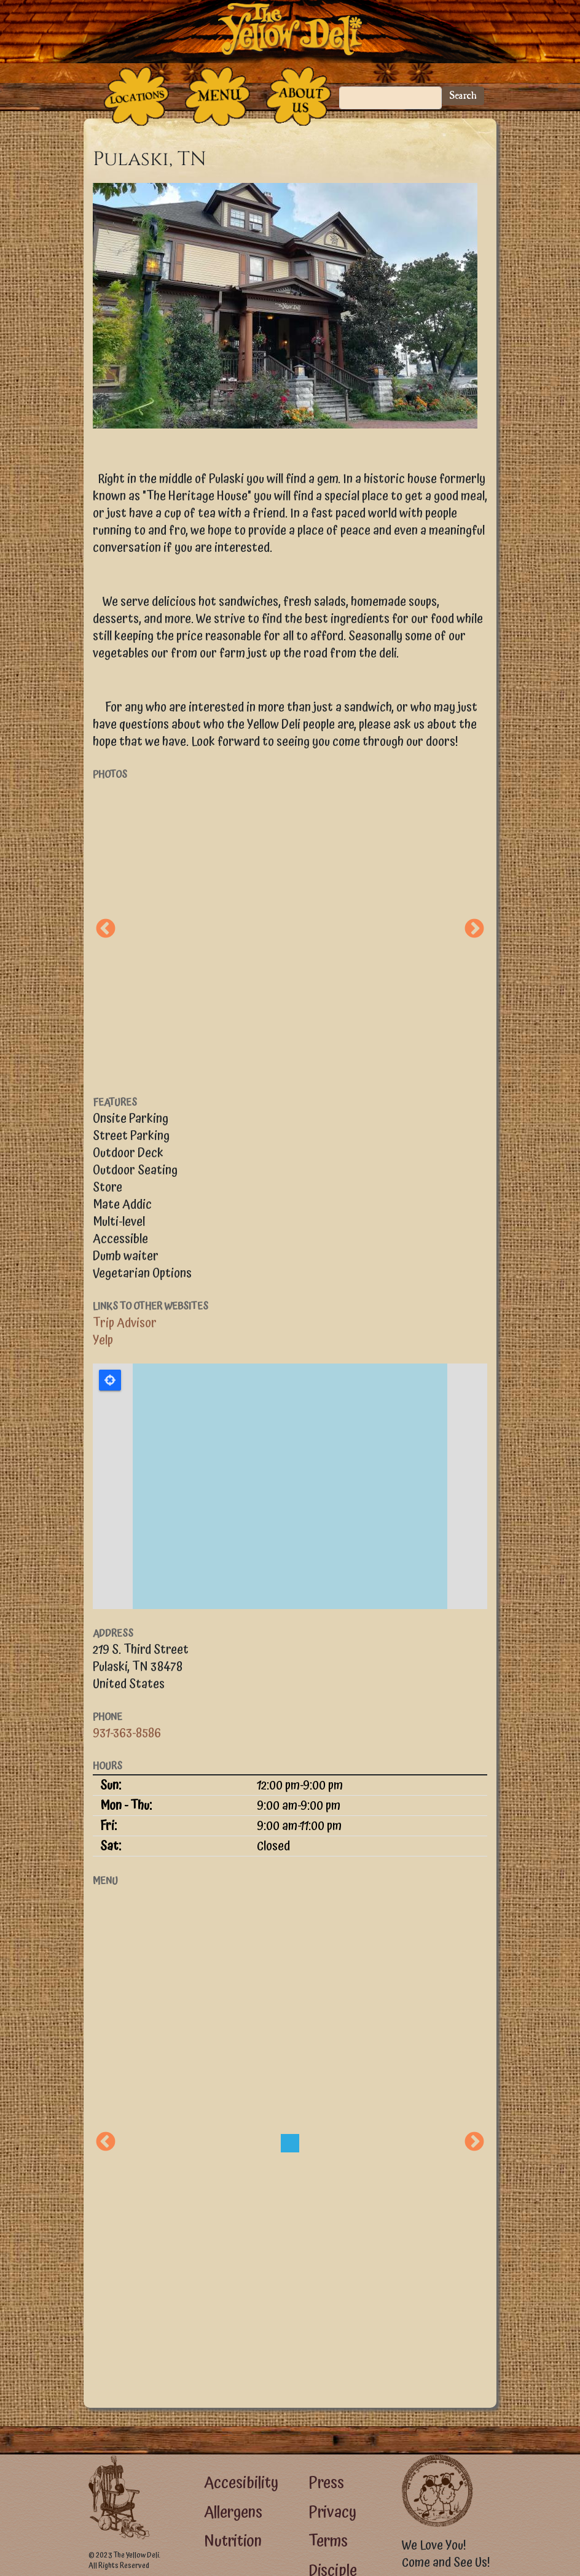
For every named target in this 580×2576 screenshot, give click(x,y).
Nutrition (233, 2541)
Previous (106, 929)
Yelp (103, 1340)
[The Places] (136, 96)
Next (474, 929)
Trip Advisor (125, 1323)
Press (326, 2483)
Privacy (332, 2512)
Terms (328, 2541)
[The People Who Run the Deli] (298, 96)
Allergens (233, 2512)
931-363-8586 (127, 1733)
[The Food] (217, 96)
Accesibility (241, 2483)
